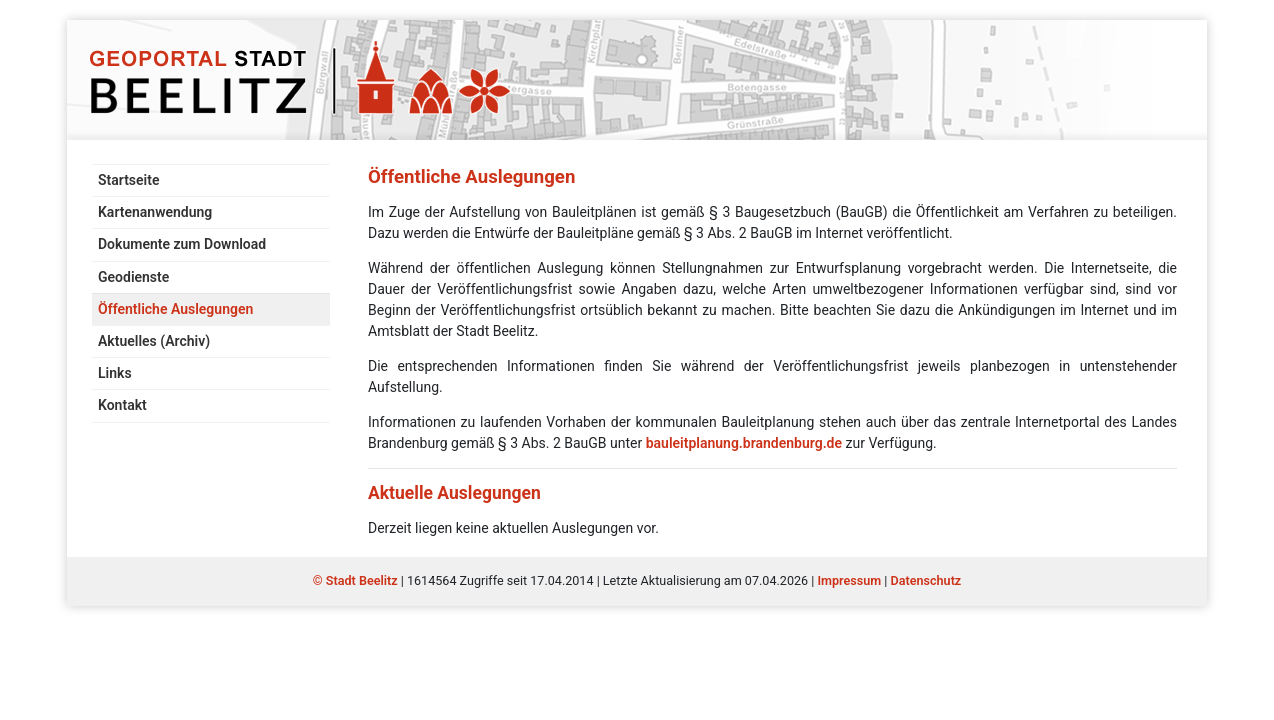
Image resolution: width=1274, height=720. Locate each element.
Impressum (849, 580)
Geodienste (133, 277)
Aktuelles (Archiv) (154, 341)
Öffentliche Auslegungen (175, 309)
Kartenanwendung (155, 212)
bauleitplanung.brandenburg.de (744, 443)
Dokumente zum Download (182, 244)
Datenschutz (926, 580)
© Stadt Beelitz (357, 580)
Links (115, 373)
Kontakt (122, 405)
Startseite (128, 180)
